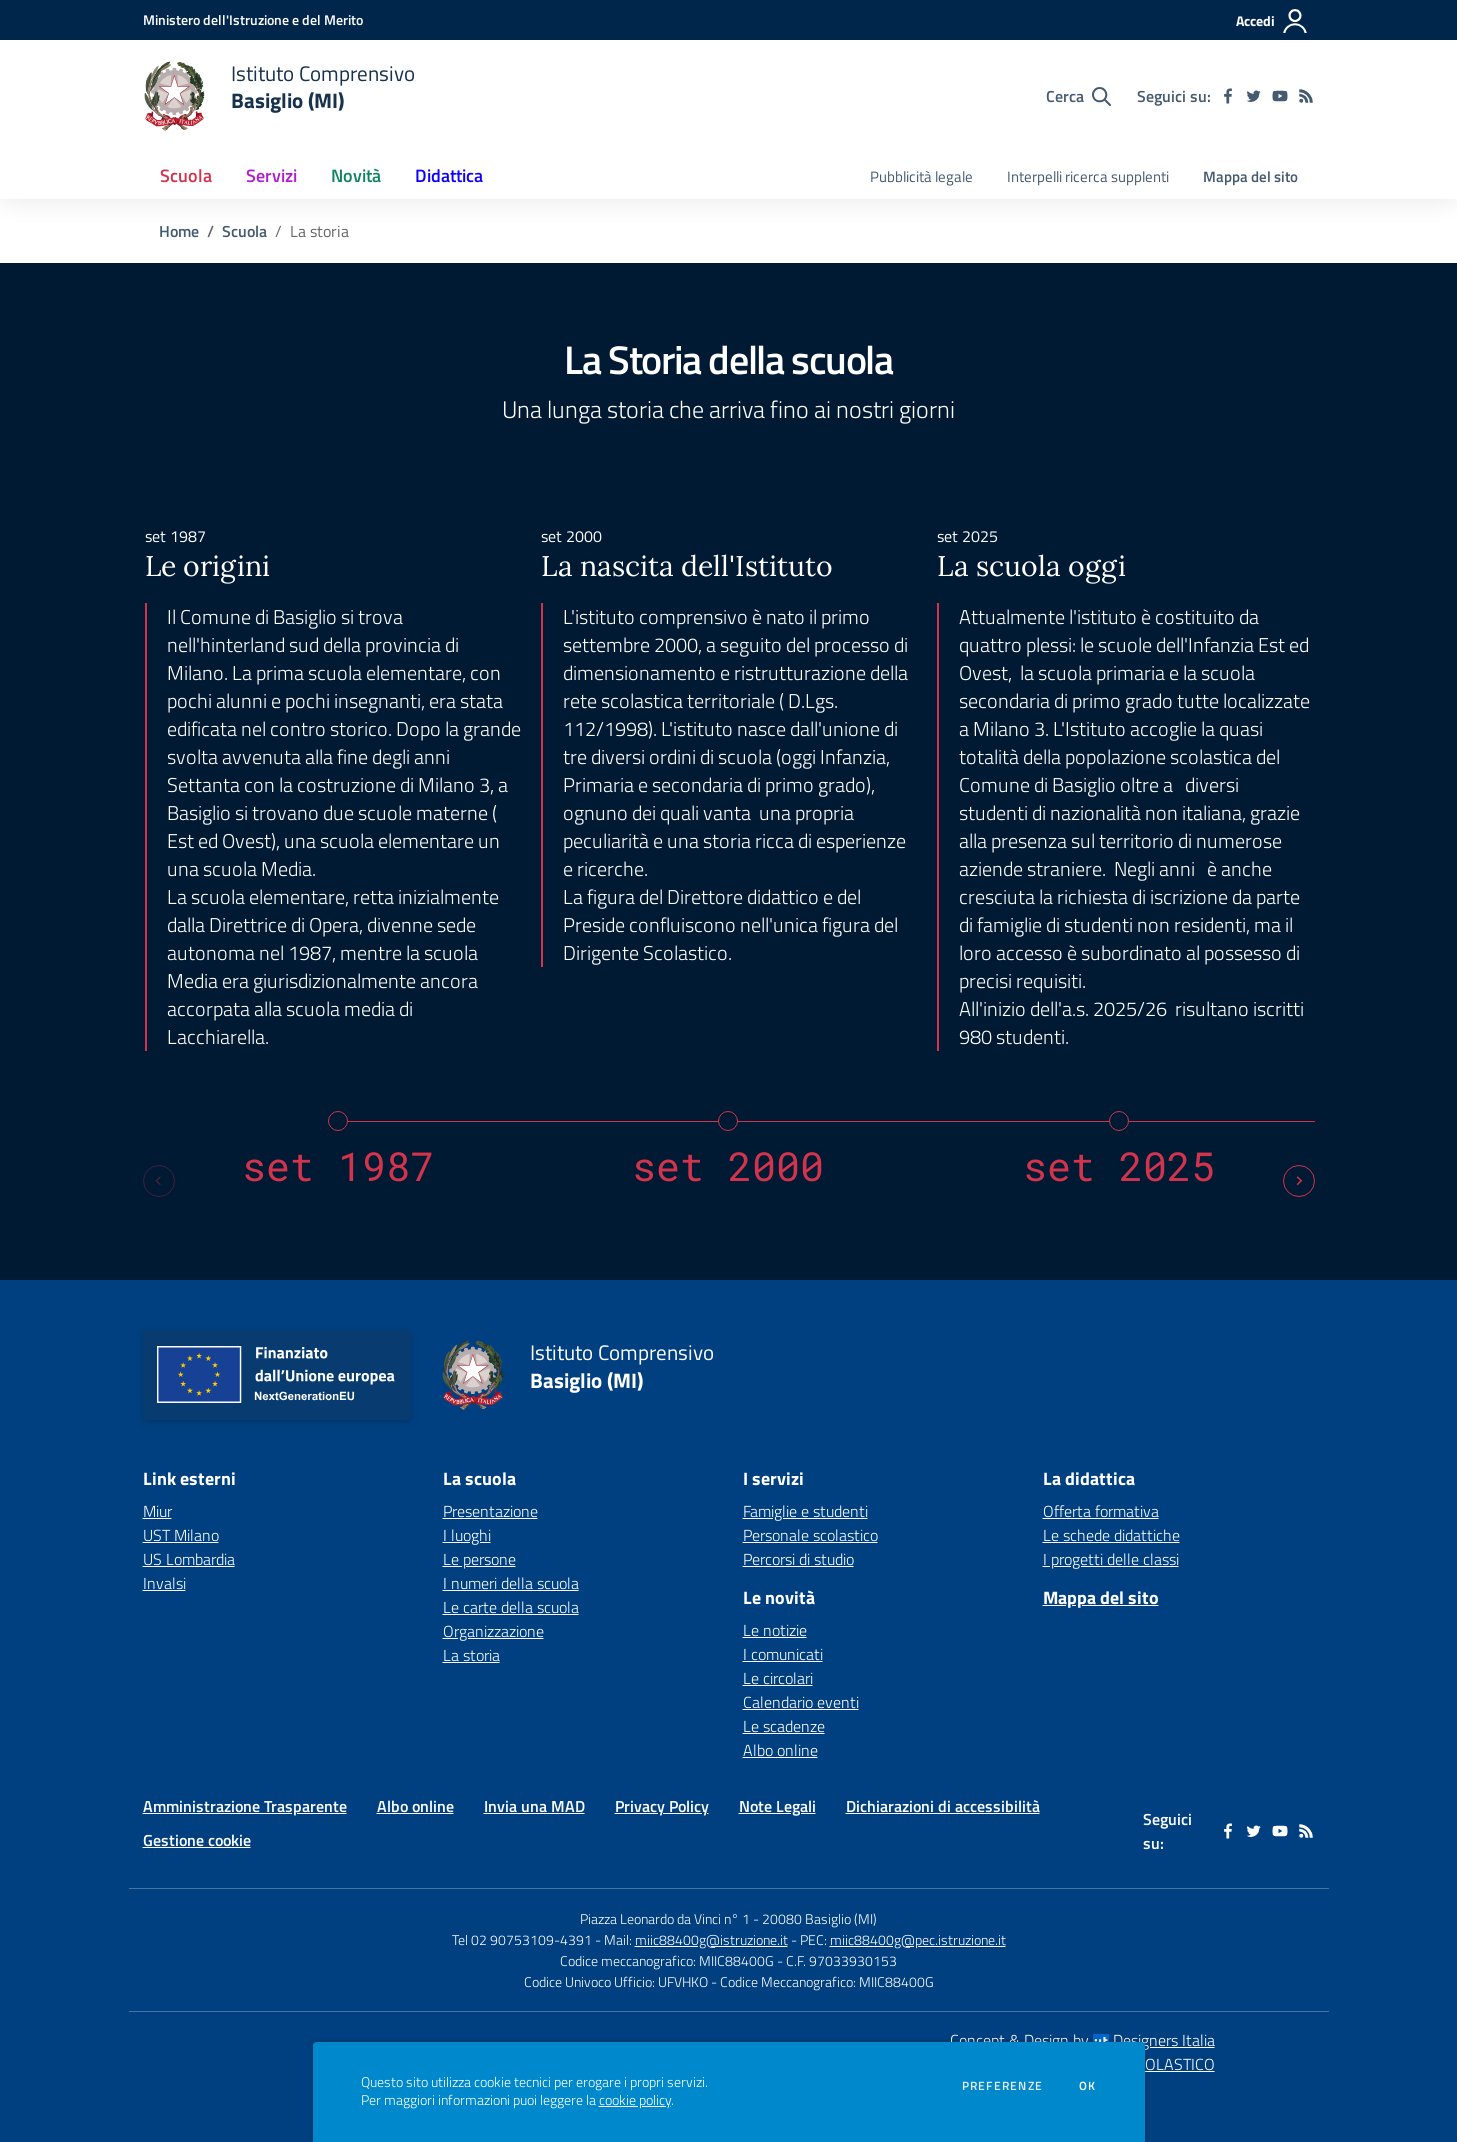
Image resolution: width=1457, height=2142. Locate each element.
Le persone (479, 1559)
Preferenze (1002, 2086)
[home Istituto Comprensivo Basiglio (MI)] (279, 96)
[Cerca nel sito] (1078, 96)
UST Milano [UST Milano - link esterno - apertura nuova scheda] (181, 1535)
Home (179, 231)
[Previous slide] (159, 1181)
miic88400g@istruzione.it (711, 1939)
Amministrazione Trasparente (245, 1806)
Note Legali (777, 1806)
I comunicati (783, 1654)
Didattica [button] (449, 175)
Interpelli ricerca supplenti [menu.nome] (1088, 176)
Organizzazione (493, 1631)
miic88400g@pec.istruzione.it (918, 1939)
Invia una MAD (534, 1806)
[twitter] (1254, 96)
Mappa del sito (1250, 176)
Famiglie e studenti (805, 1511)
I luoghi (467, 1535)
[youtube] (1280, 96)
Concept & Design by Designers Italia (1082, 2040)
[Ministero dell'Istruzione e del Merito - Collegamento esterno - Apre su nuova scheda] (253, 19)
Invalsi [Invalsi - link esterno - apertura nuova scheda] (164, 1583)
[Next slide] (1299, 1181)
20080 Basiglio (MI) (819, 1918)
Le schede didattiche (1111, 1535)
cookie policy (635, 2100)
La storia (471, 1655)
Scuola (244, 231)
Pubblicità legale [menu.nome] (921, 176)
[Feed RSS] (1306, 96)
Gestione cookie (197, 1840)
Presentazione (490, 1511)
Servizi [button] (271, 175)
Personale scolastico (810, 1535)
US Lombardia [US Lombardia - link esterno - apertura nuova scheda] (189, 1559)
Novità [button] (356, 175)
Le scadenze (784, 1726)
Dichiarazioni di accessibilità (943, 1806)
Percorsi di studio (798, 1559)
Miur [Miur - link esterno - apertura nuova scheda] (157, 1511)
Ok (1088, 2086)
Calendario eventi (801, 1702)
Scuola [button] (186, 175)
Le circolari (778, 1678)
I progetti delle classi (1111, 1559)
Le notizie (775, 1630)
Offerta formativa (1101, 1511)
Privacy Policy (662, 1806)
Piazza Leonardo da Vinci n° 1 (665, 1918)
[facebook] (1228, 96)
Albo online (780, 1750)
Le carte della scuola (511, 1607)
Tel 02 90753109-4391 (522, 1939)
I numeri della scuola (511, 1583)
